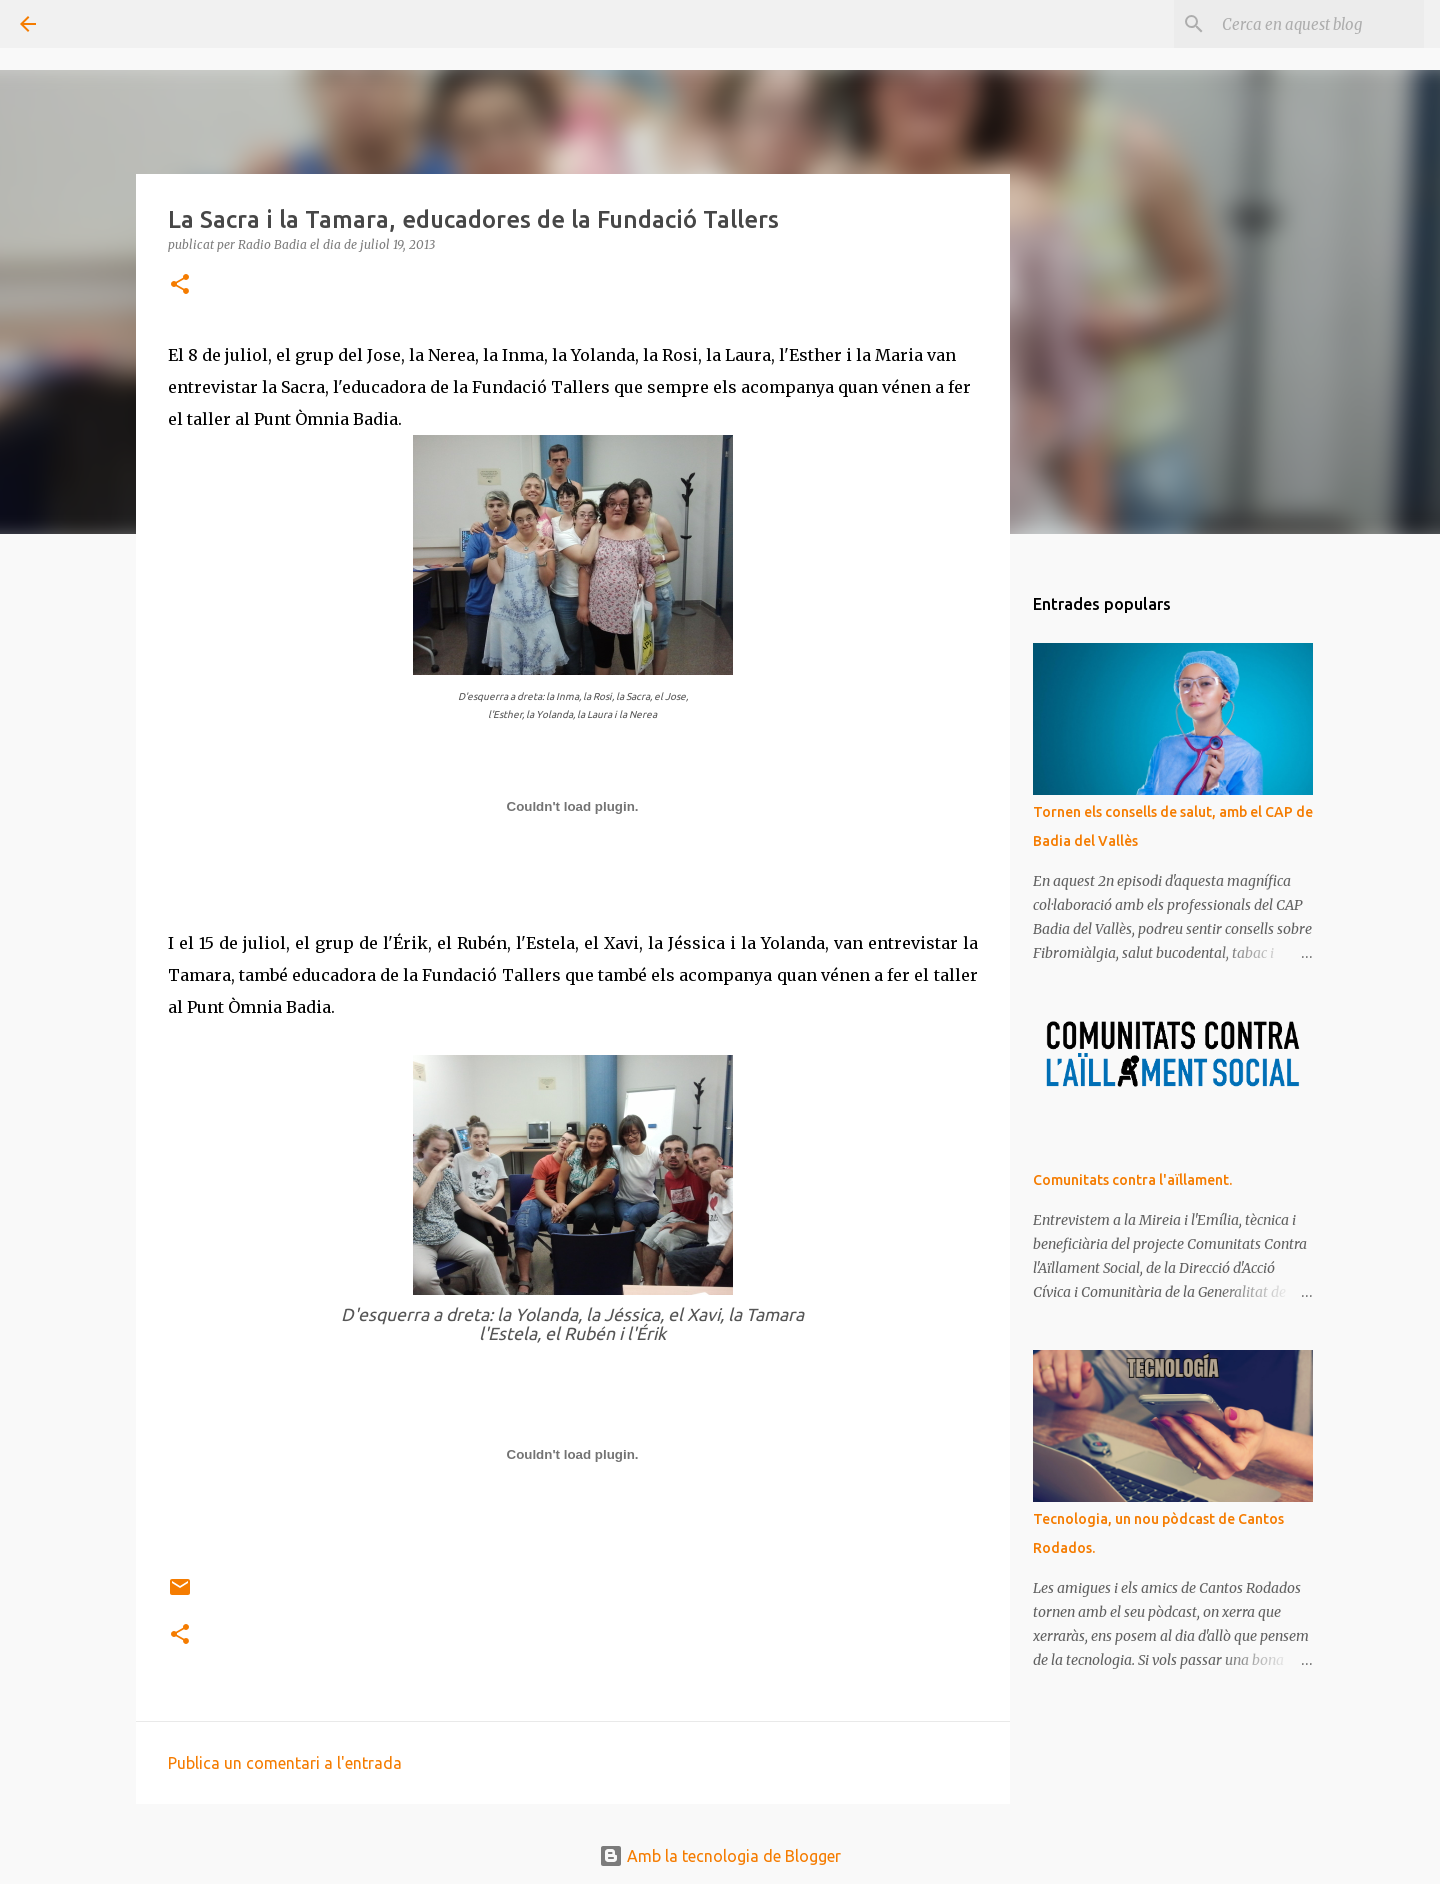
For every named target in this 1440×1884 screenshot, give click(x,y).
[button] (180, 285)
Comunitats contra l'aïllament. (1132, 1180)
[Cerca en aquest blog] (1319, 24)
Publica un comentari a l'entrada (285, 1763)
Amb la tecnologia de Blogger (720, 1856)
